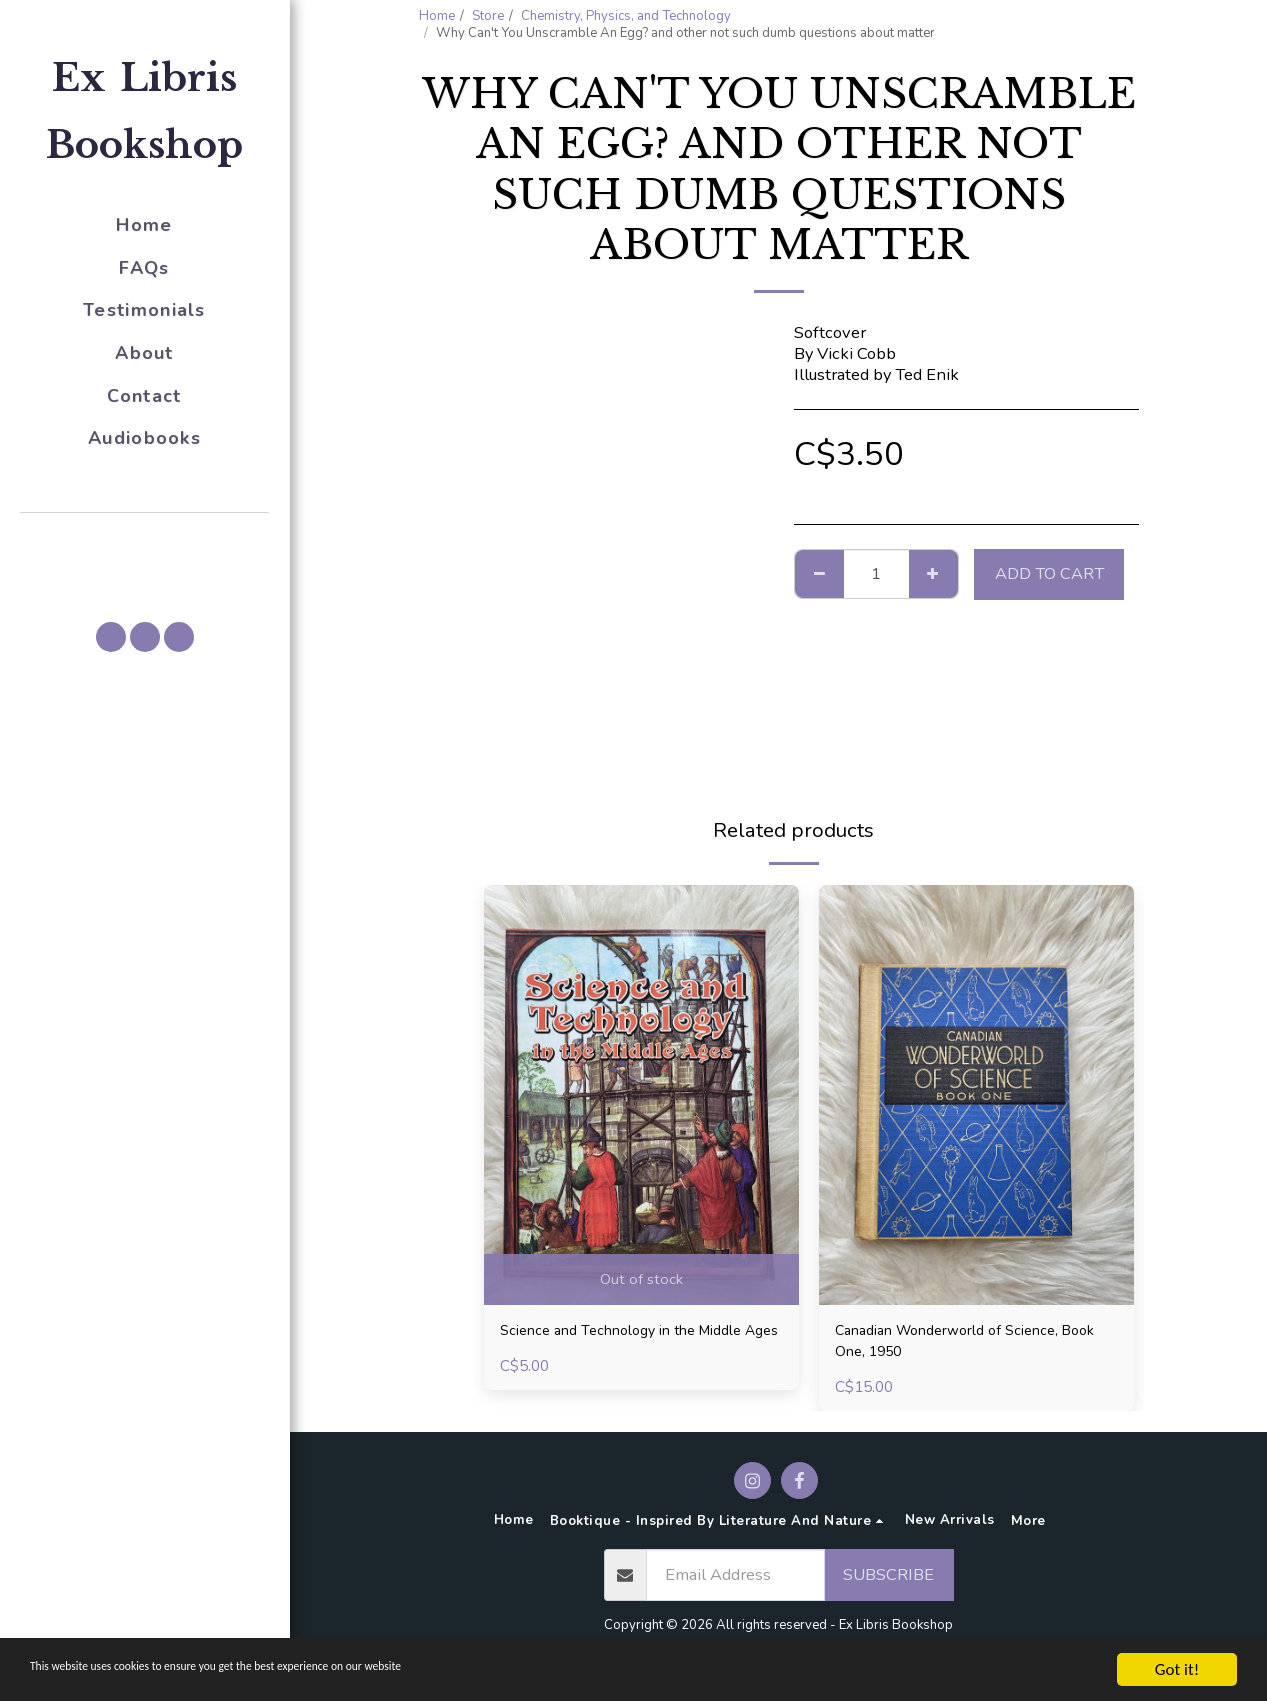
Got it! (1177, 1669)
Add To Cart (1049, 573)
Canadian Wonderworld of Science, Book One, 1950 (964, 1345)
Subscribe (888, 1582)
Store (488, 16)
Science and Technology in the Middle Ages (640, 1345)
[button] (145, 541)
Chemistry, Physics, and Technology (626, 16)
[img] (641, 1095)
